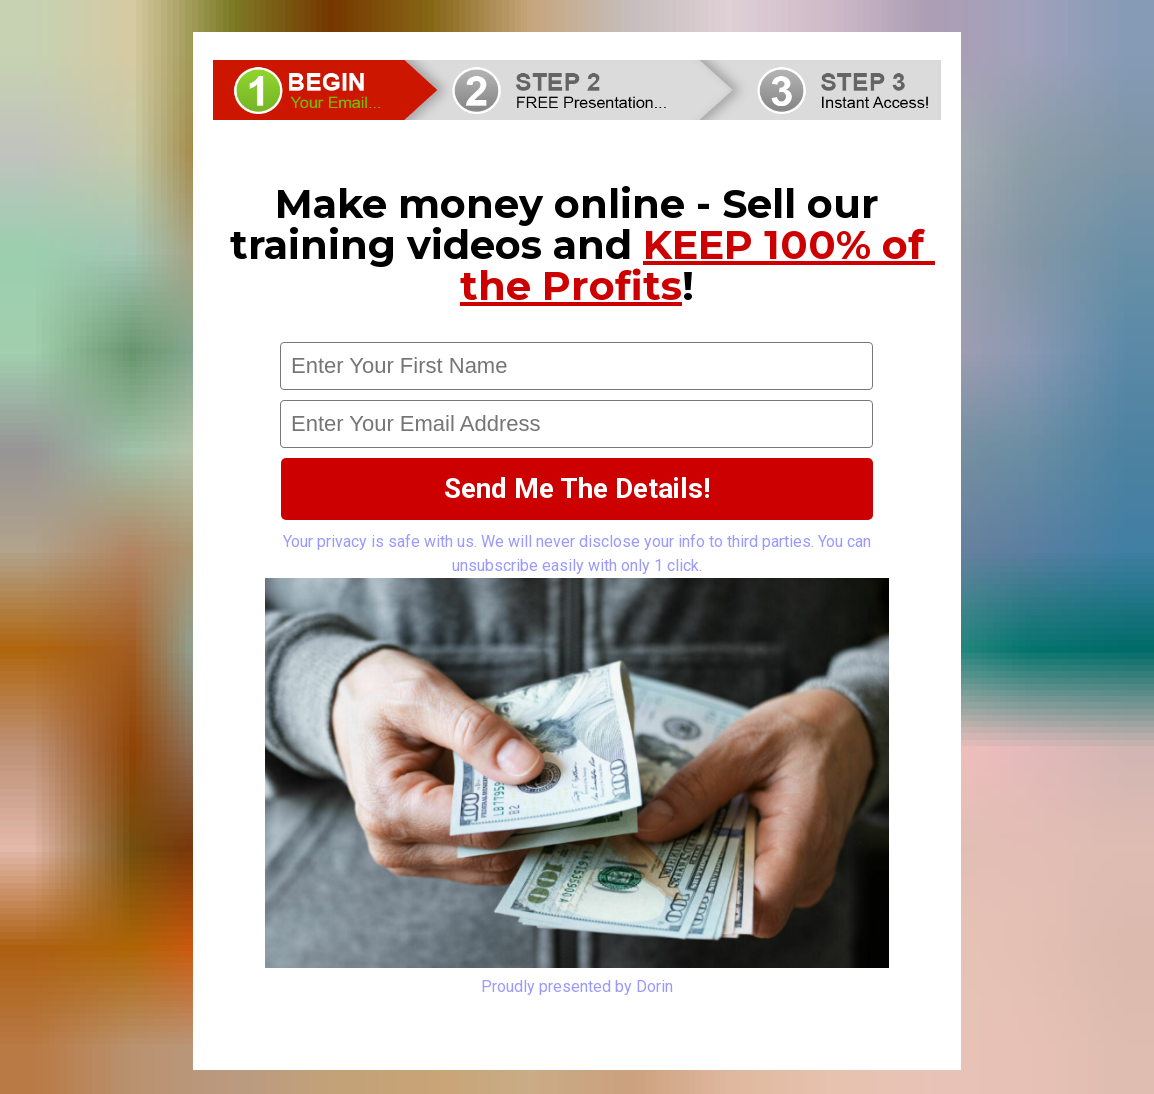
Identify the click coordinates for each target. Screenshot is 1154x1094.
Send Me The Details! (577, 488)
